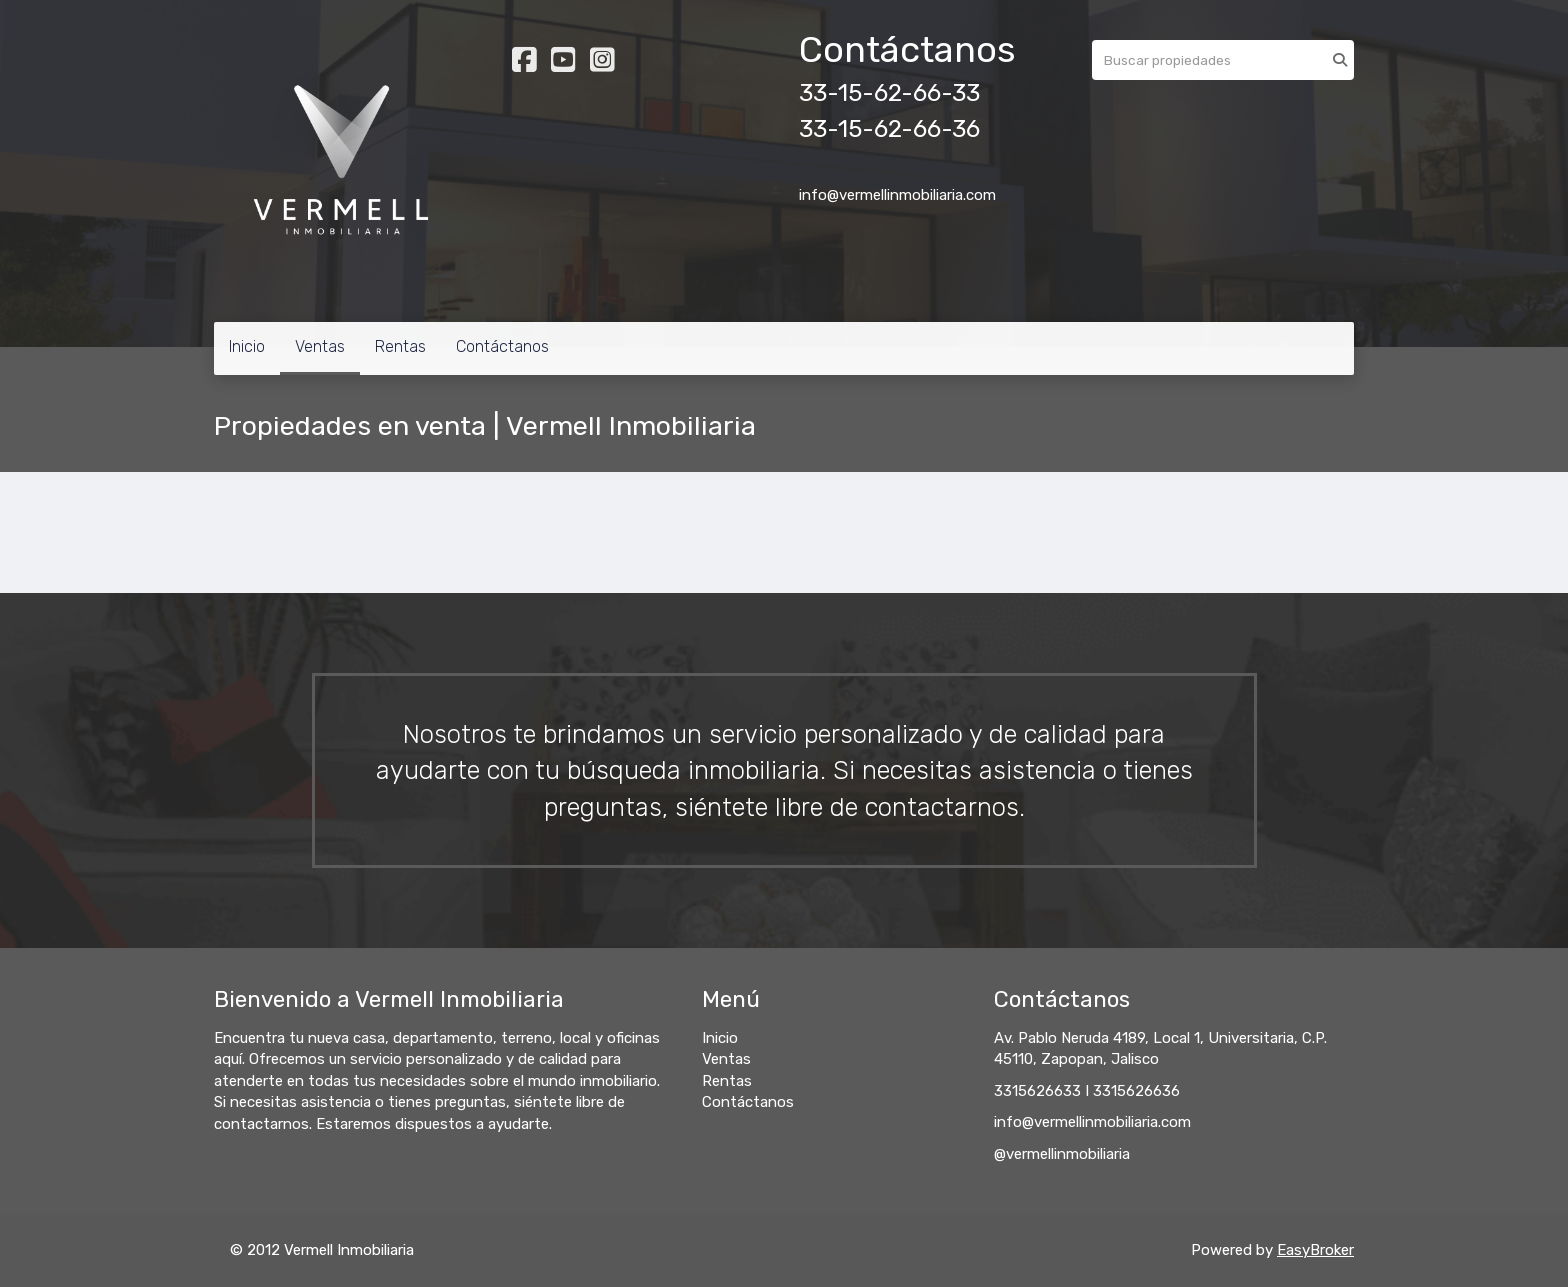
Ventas (320, 346)
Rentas (400, 346)
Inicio (247, 346)
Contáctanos (502, 346)
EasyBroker (1315, 1250)
